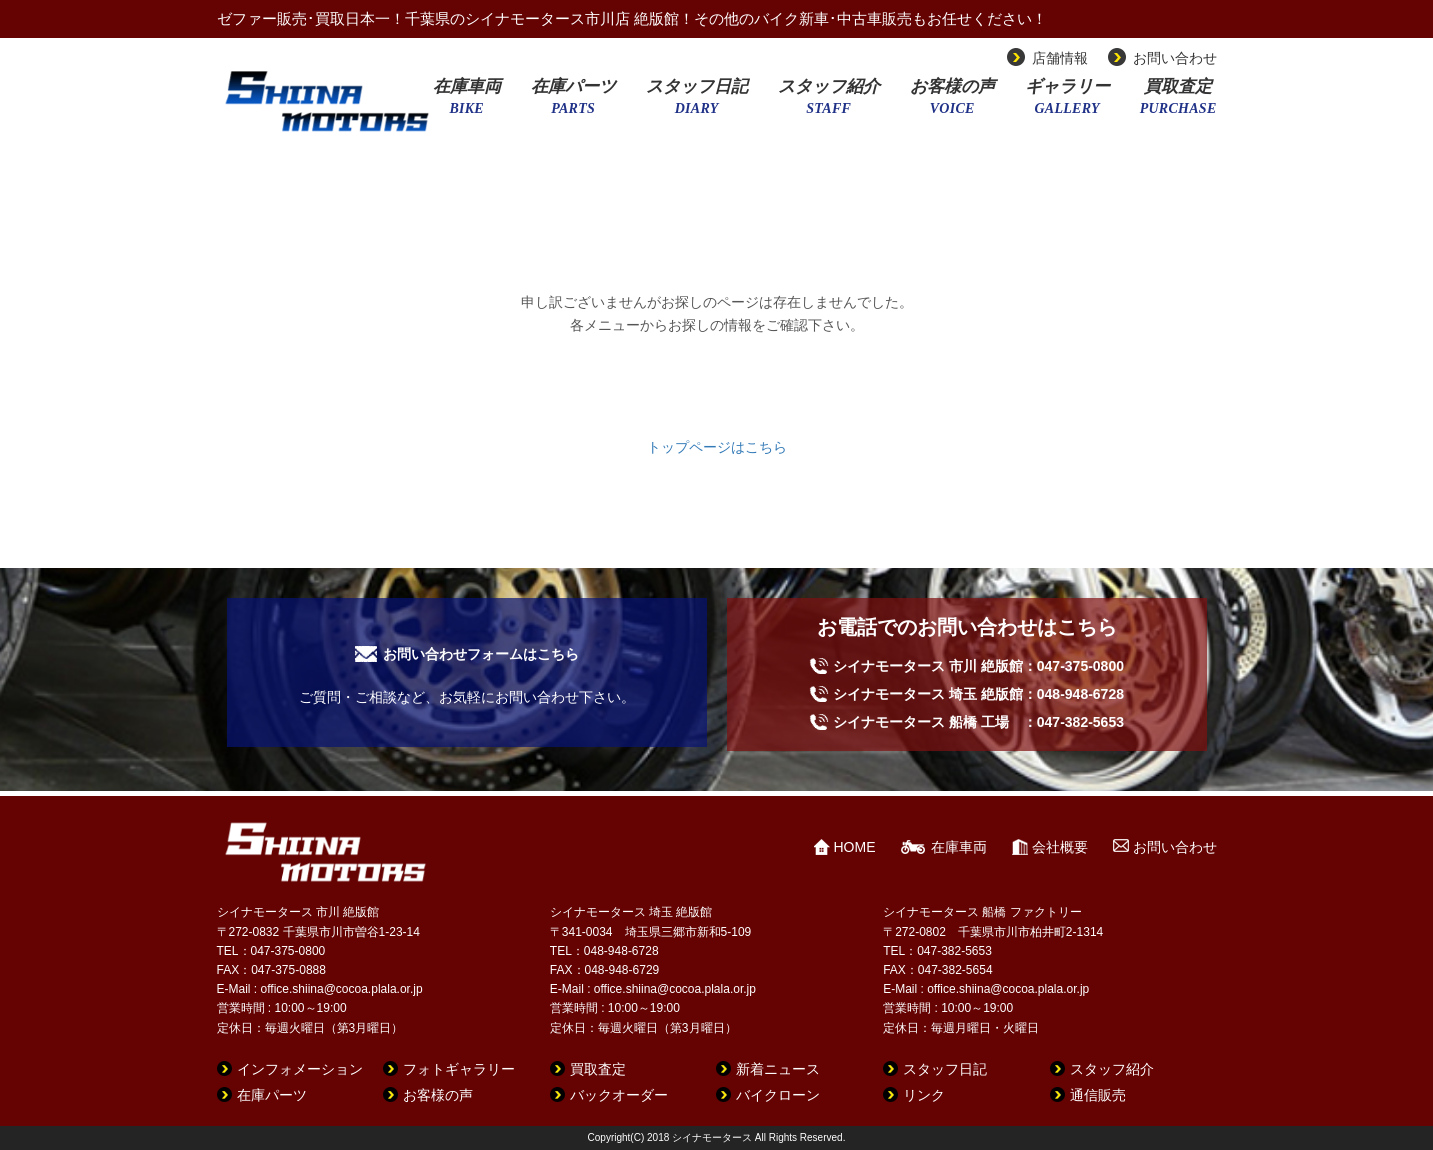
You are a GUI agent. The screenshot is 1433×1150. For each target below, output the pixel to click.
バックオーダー (619, 1095)
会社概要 (1060, 847)
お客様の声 (952, 103)
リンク (924, 1095)
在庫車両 (467, 103)
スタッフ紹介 (829, 103)
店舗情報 (1060, 58)
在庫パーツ (573, 103)
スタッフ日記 (697, 103)
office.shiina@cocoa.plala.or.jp (342, 989)
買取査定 (1178, 103)
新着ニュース (778, 1069)
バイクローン (778, 1095)
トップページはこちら (717, 447)
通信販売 (1098, 1095)
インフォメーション (300, 1069)
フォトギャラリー (459, 1069)
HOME (855, 847)
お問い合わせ (1175, 58)
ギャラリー (1067, 103)
